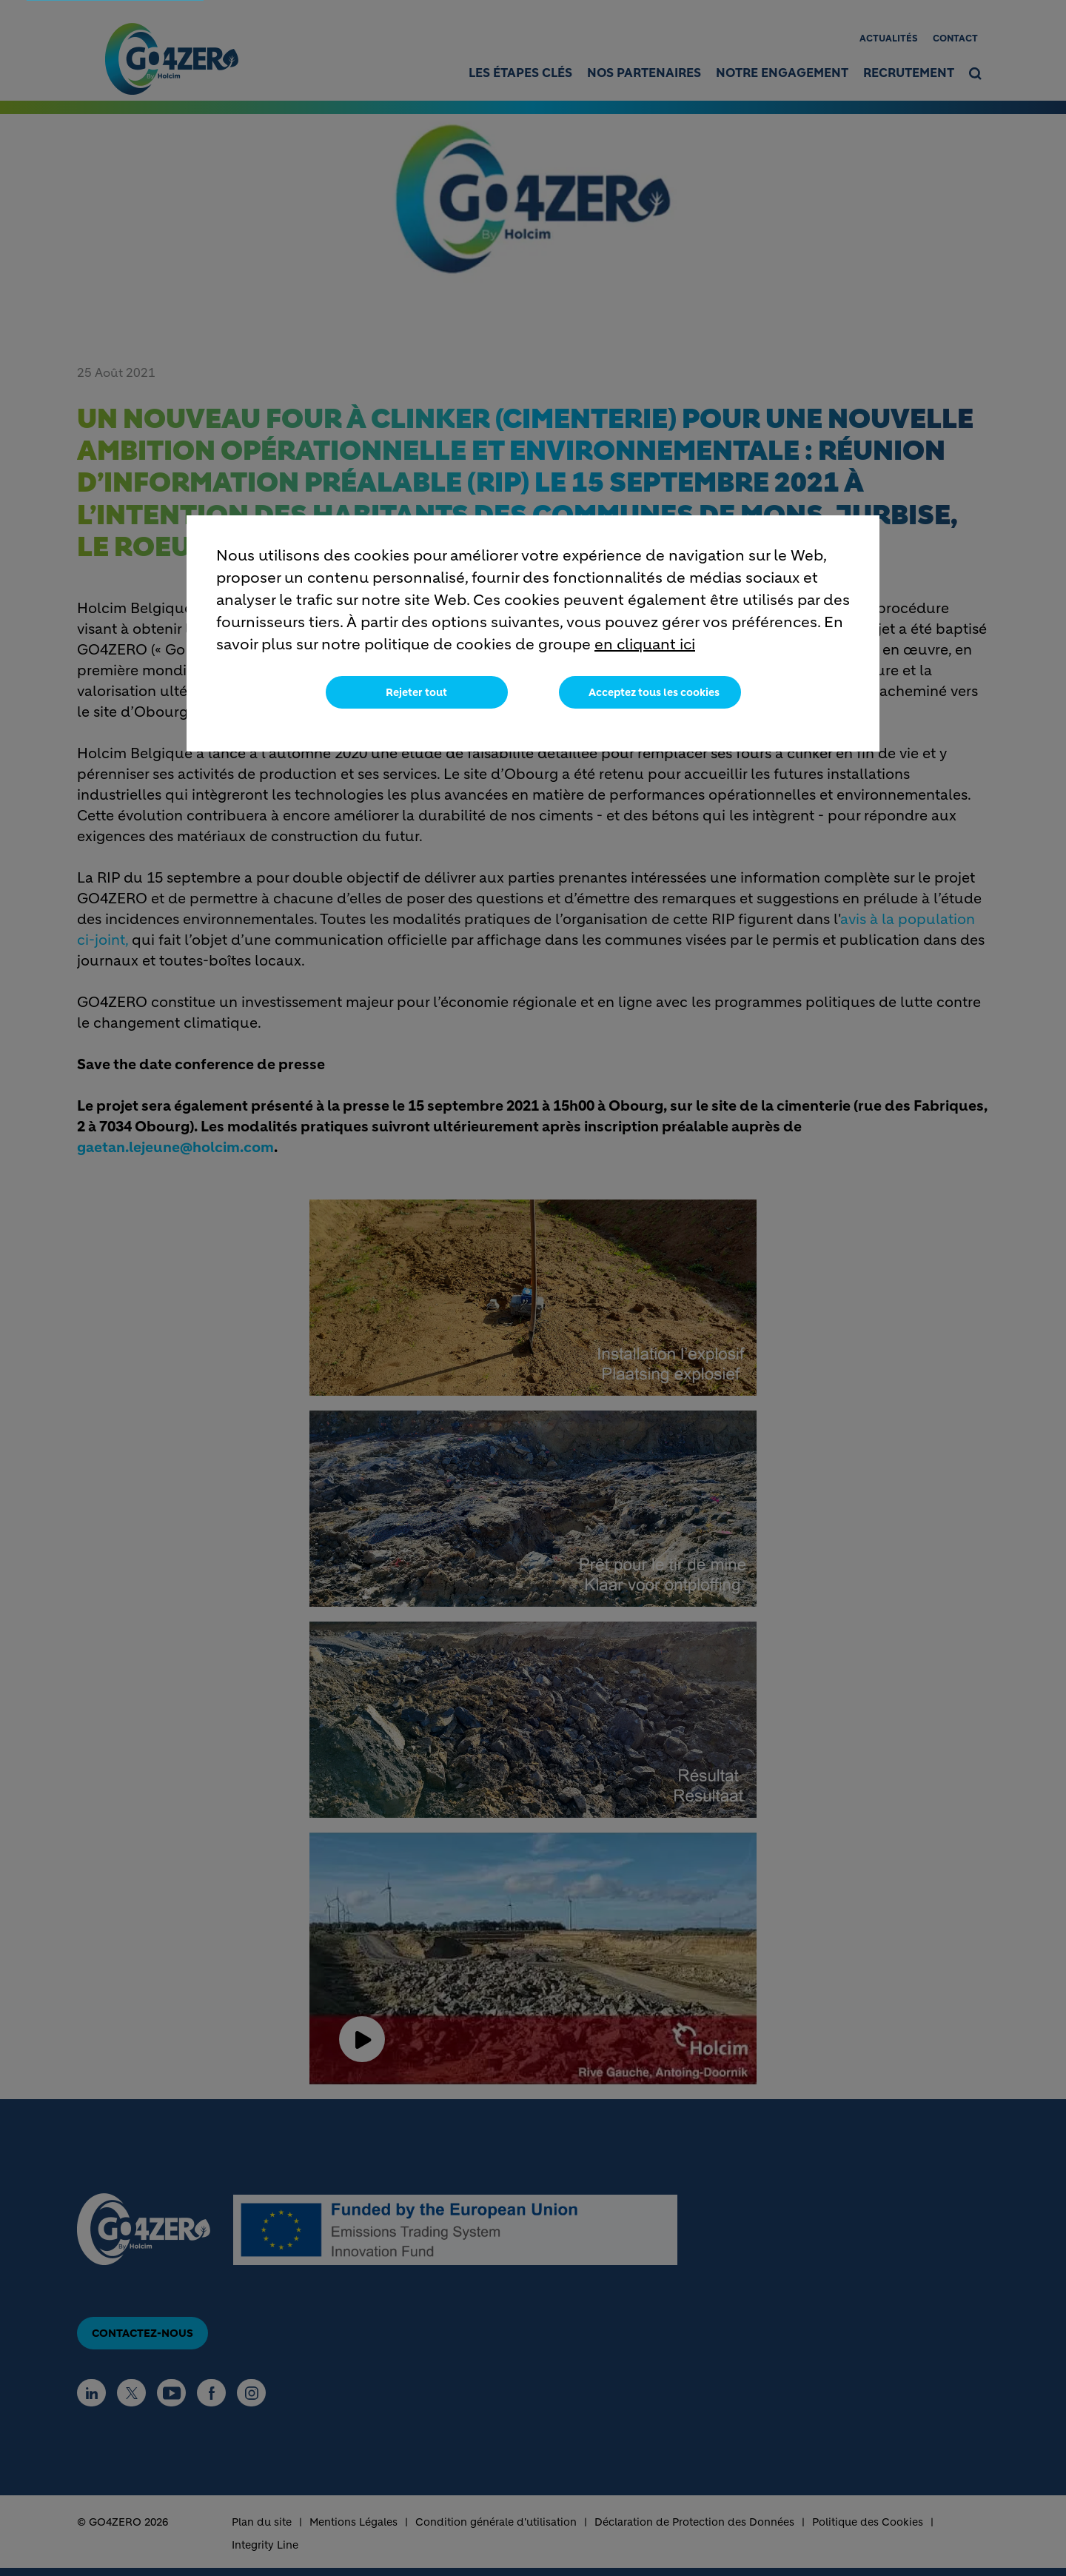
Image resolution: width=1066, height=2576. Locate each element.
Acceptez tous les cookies (654, 692)
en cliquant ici (644, 644)
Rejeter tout (416, 692)
